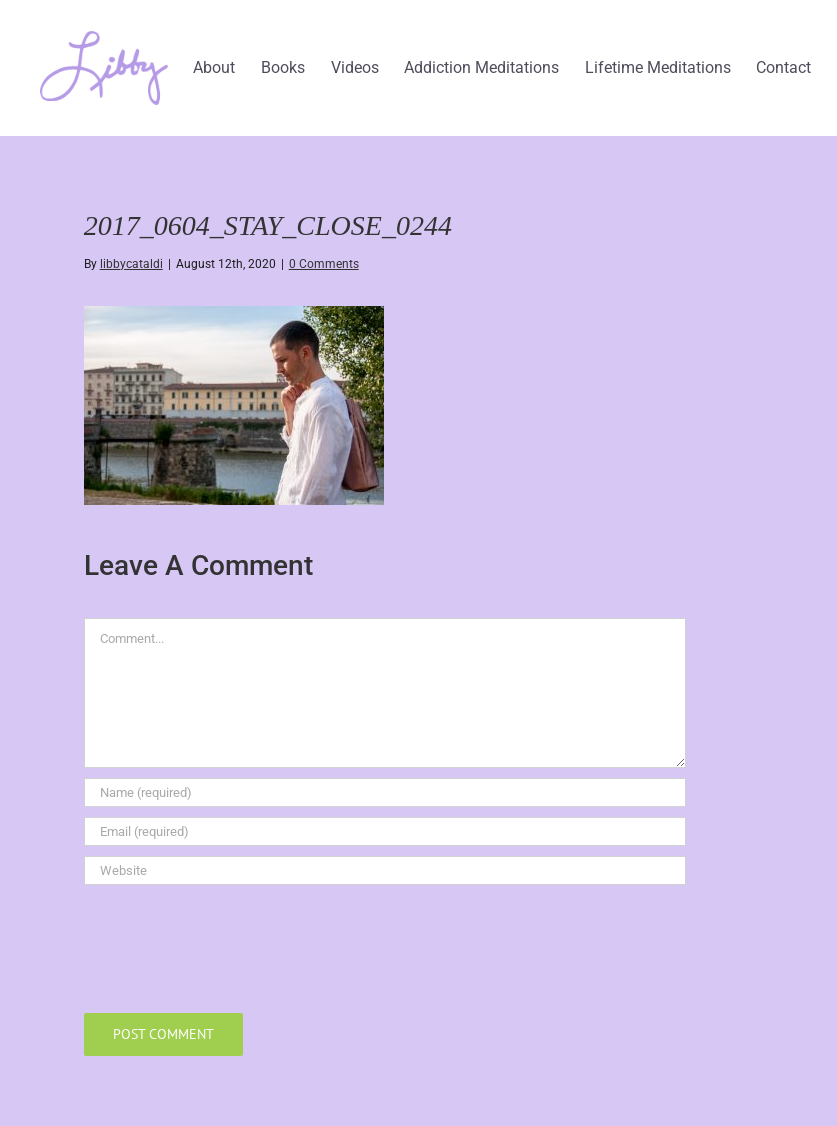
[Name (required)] (385, 792)
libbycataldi (131, 264)
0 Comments (324, 264)
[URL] (385, 870)
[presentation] (236, 944)
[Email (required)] (385, 831)
